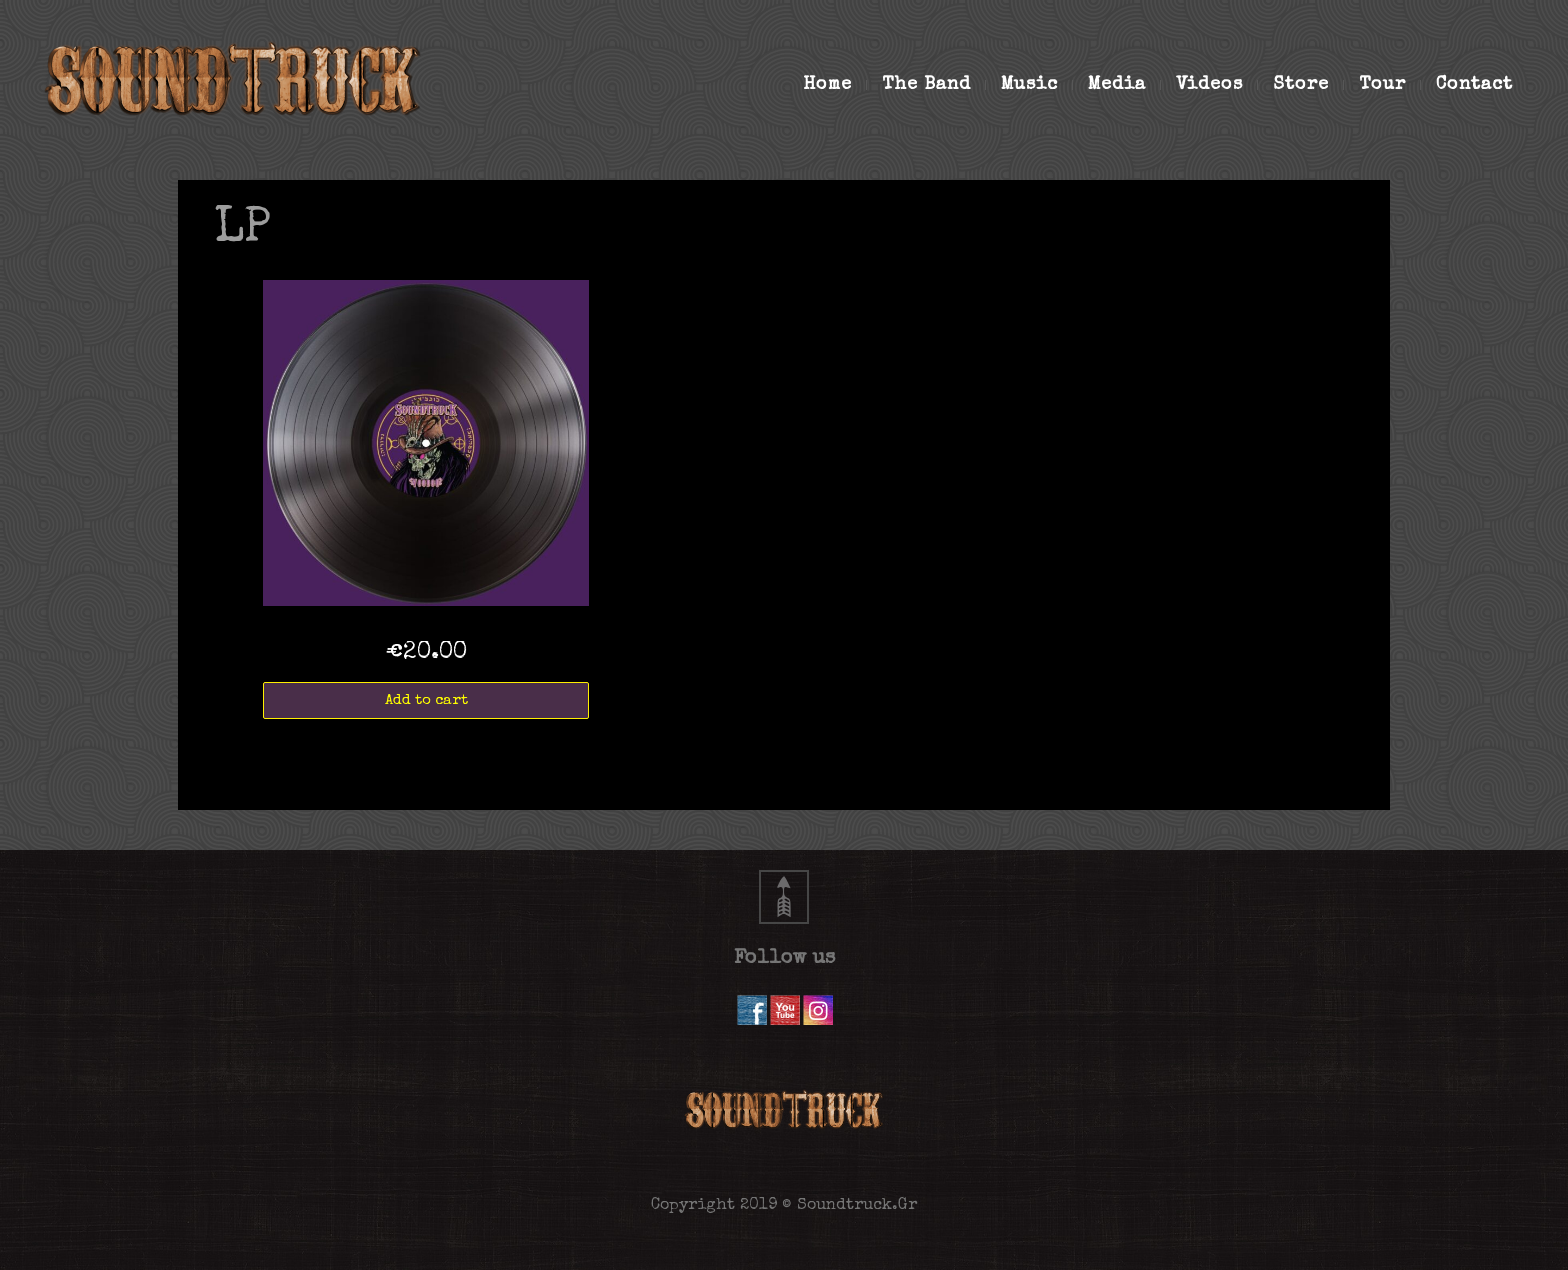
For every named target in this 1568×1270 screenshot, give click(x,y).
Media (1124, 85)
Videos (1217, 85)
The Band (934, 85)
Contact (1474, 85)
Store (1308, 85)
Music (1037, 85)
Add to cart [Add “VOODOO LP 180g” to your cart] (426, 700)
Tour (1390, 85)
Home (835, 85)
